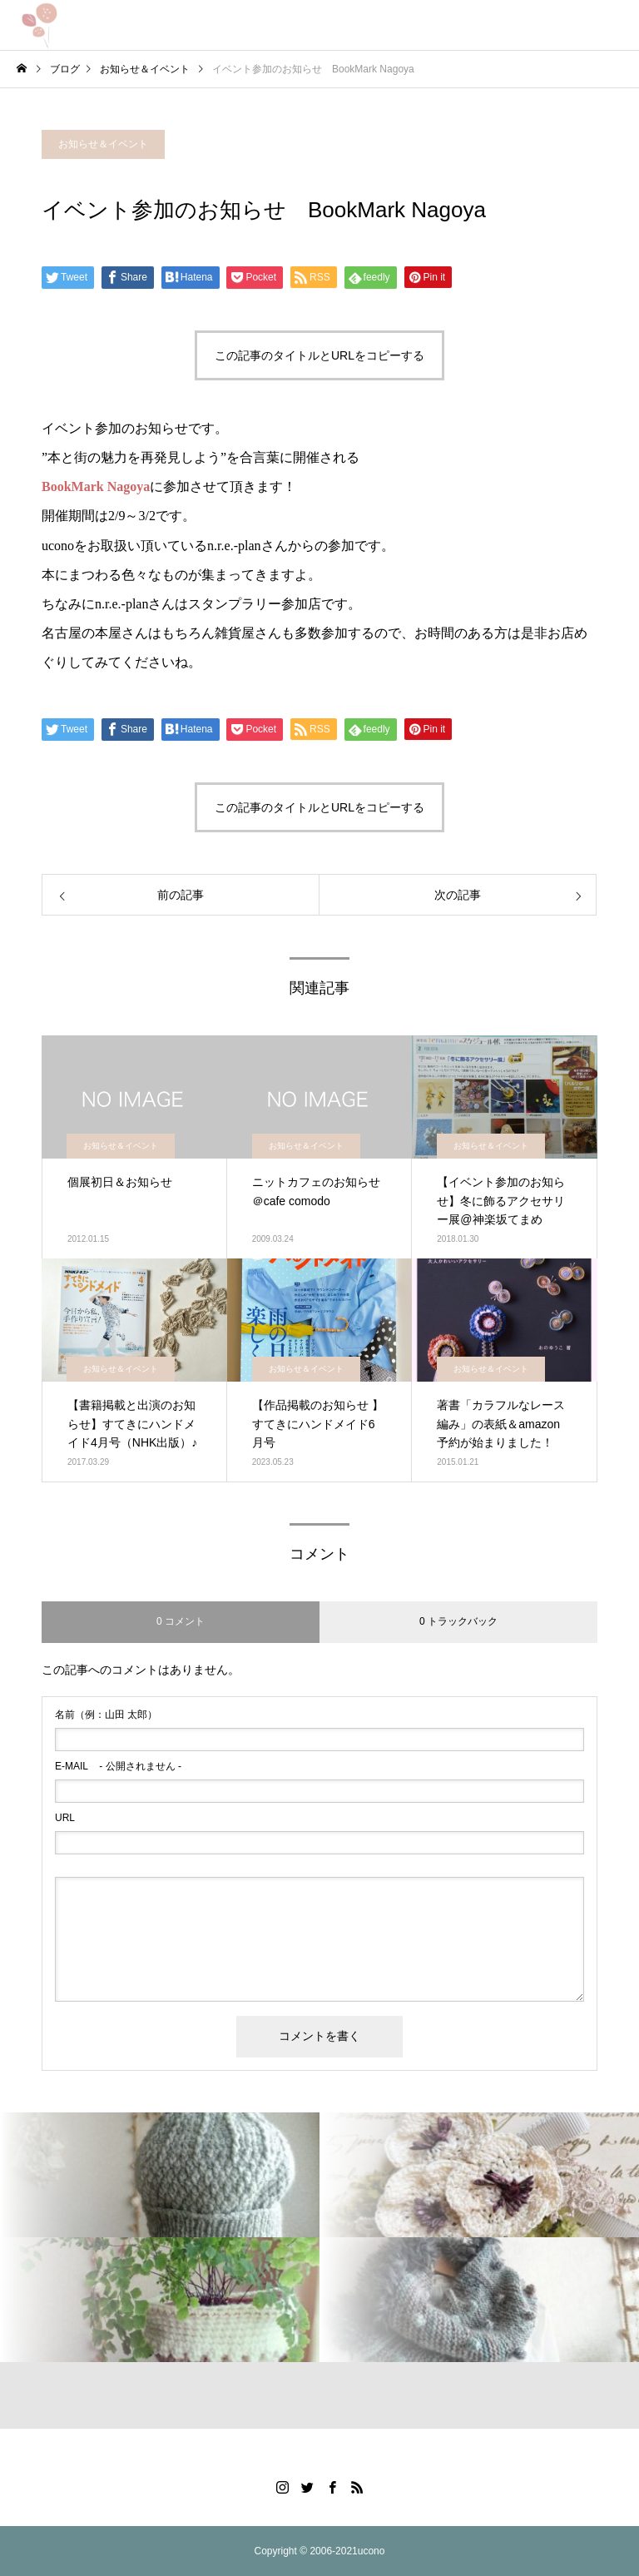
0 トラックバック (458, 1621)
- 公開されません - (118, 1766)
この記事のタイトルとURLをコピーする (319, 355)
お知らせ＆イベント (103, 144)
